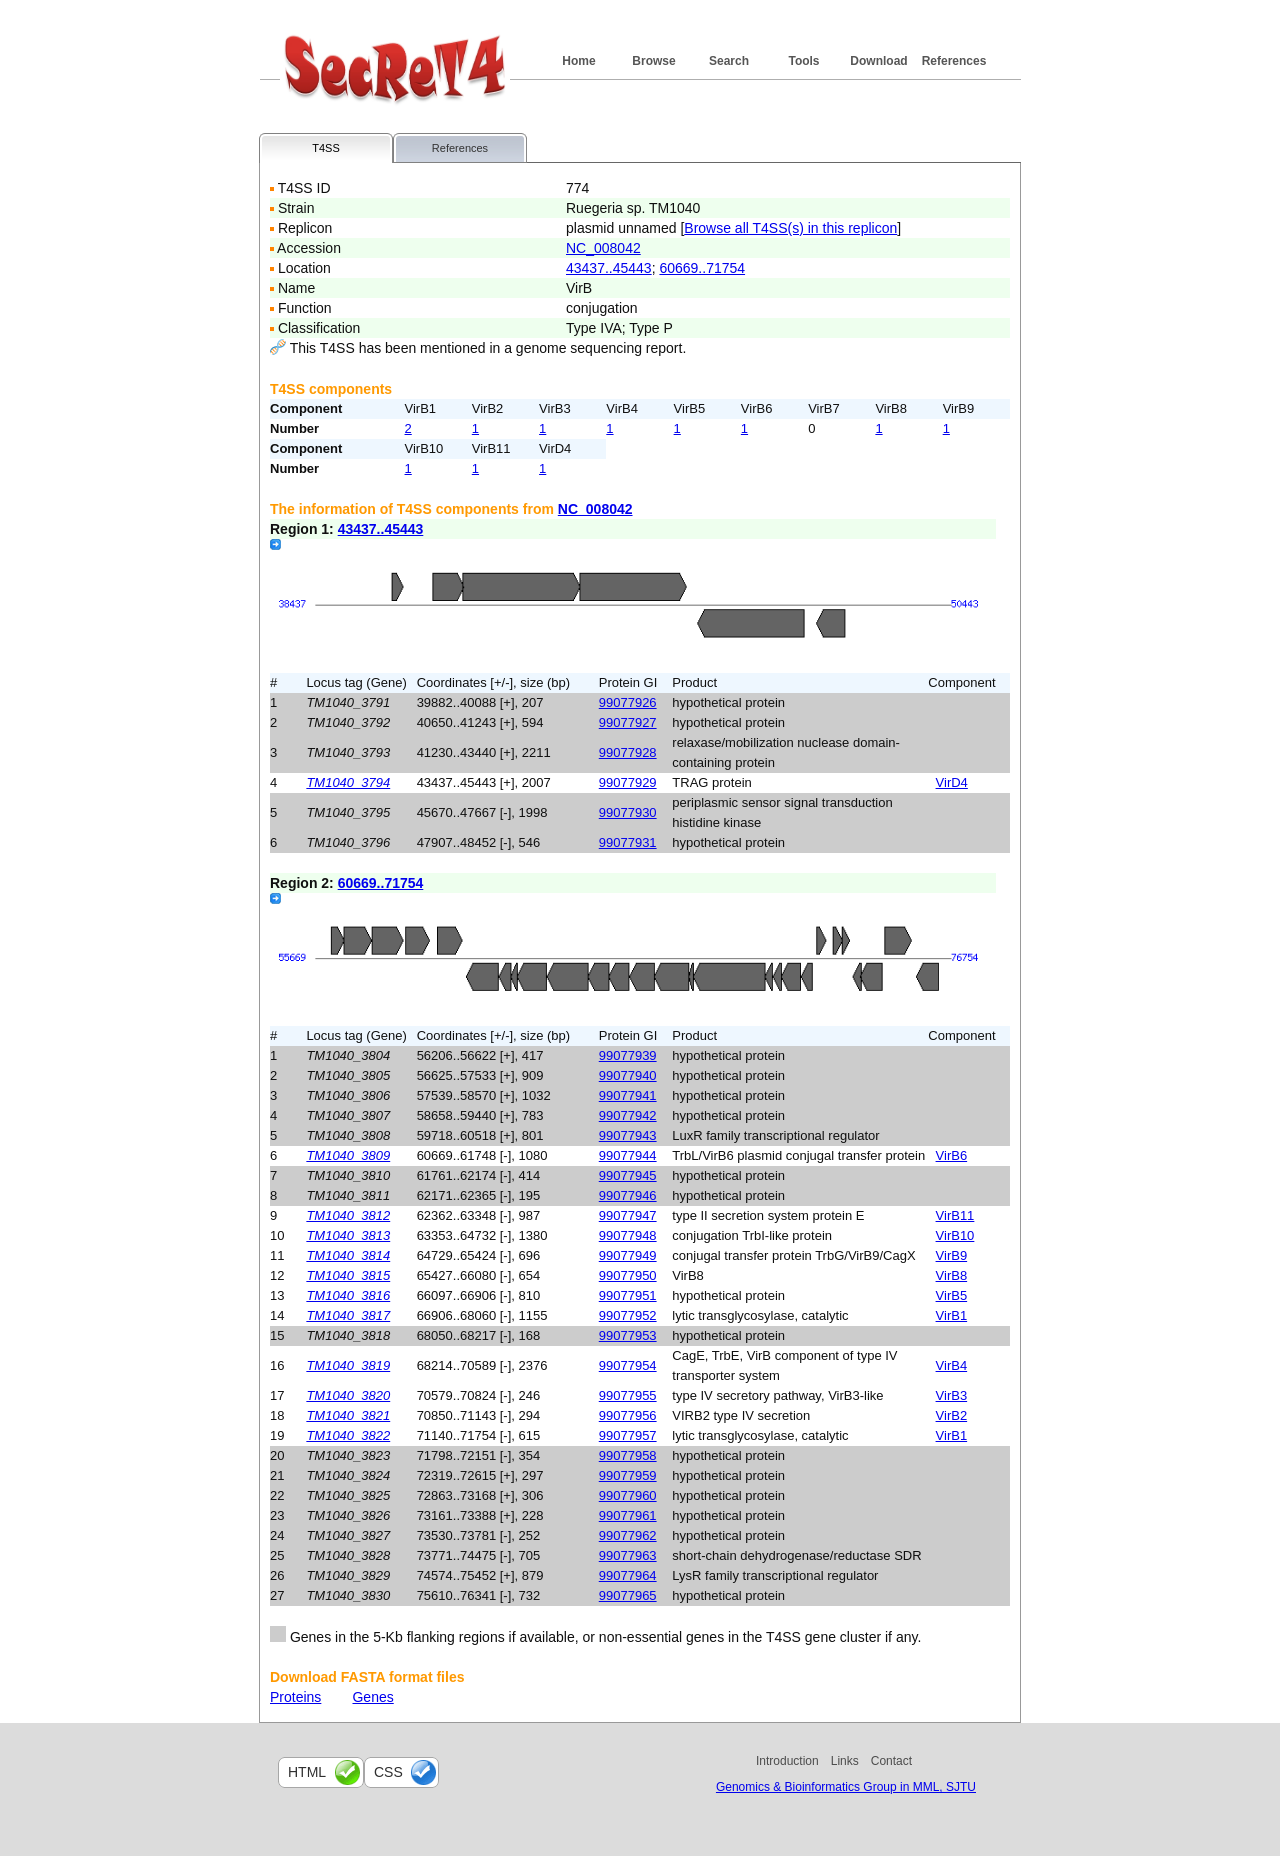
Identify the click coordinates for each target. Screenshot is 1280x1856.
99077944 (628, 1155)
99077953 (628, 1335)
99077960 (628, 1495)
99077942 (628, 1115)
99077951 (628, 1295)
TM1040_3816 (348, 1295)
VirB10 (955, 1235)
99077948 (628, 1235)
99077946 (628, 1195)
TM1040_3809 (348, 1155)
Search (729, 61)
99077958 (628, 1455)
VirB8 (952, 1275)
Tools (803, 61)
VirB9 (952, 1255)
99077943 (628, 1135)
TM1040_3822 (348, 1435)
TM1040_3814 (348, 1255)
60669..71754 (702, 268)
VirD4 (952, 782)
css (388, 1772)
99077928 (628, 752)
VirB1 (952, 1315)
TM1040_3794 (348, 782)
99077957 (628, 1435)
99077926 (628, 702)
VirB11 (955, 1215)
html (307, 1772)
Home (578, 61)
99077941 (628, 1095)
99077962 (628, 1535)
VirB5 (952, 1295)
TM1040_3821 (348, 1415)
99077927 (628, 722)
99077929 (628, 782)
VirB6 (952, 1155)
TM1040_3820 (348, 1395)
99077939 (628, 1055)
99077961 (628, 1515)
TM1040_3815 (348, 1275)
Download (878, 61)
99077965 (628, 1595)
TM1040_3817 (348, 1315)
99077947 (628, 1215)
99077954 (628, 1365)
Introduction (787, 1761)
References (954, 61)
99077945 (628, 1175)
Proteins (295, 1697)
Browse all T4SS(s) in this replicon (790, 228)
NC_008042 (603, 248)
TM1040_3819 (348, 1365)
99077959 (628, 1475)
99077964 (628, 1575)
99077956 (628, 1415)
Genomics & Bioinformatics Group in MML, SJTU (846, 1787)
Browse (653, 61)
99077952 (628, 1315)
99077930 (628, 812)
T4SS (326, 148)
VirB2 (952, 1415)
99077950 (628, 1275)
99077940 (628, 1075)
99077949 (628, 1255)
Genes (372, 1697)
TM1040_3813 (348, 1235)
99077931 (628, 842)
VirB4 (952, 1365)
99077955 (628, 1395)
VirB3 (952, 1395)
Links (845, 1761)
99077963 (628, 1555)
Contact (891, 1761)
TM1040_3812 (348, 1215)
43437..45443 (609, 268)
